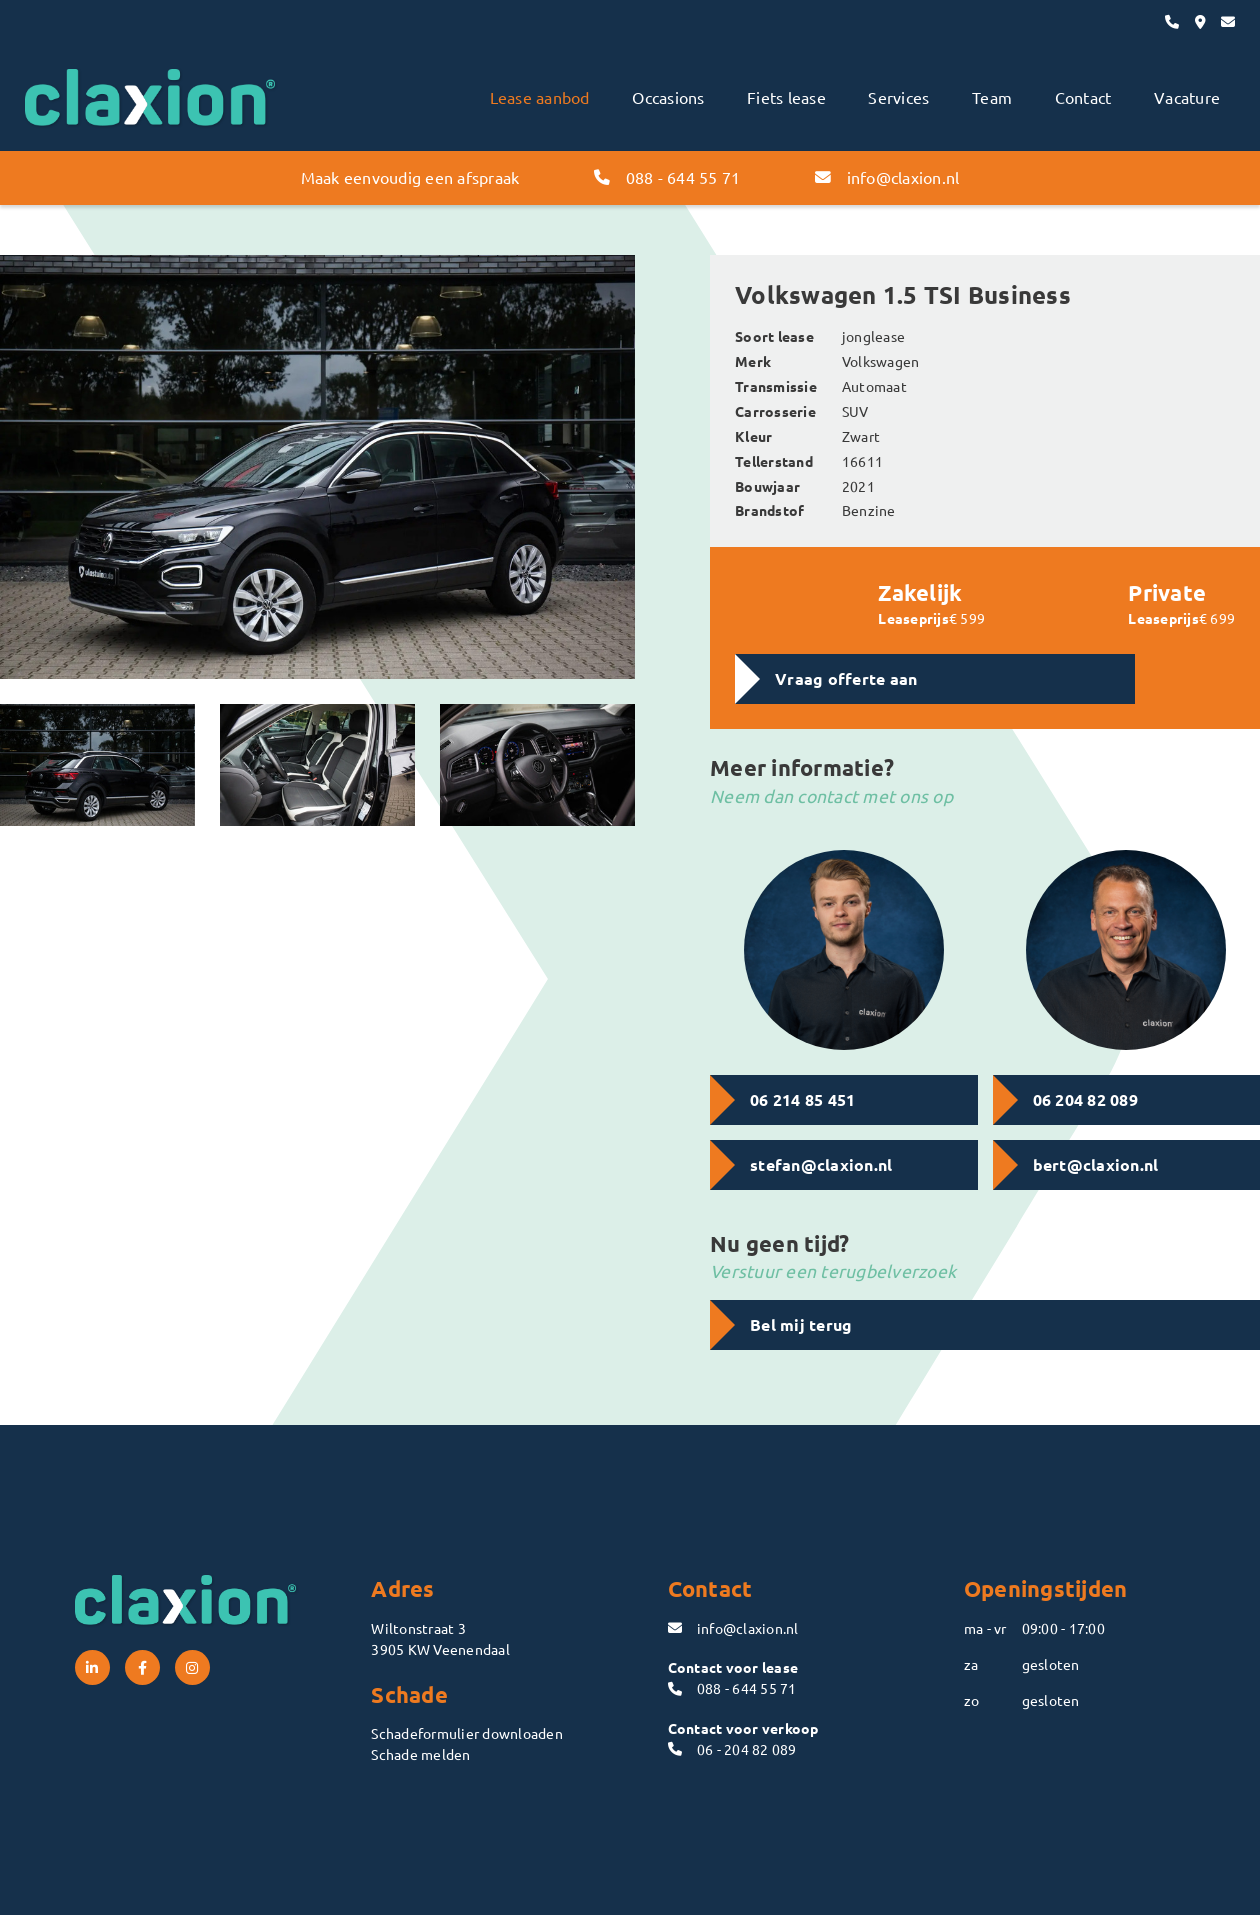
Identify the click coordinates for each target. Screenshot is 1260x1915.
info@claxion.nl (887, 177)
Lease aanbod (540, 97)
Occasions (668, 97)
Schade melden (420, 1754)
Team (992, 97)
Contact (1083, 97)
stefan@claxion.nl (821, 1164)
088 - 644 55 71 (667, 177)
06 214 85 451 (802, 1099)
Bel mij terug (801, 1324)
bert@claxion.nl (1096, 1164)
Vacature (1187, 97)
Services (898, 97)
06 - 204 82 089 (732, 1749)
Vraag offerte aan (846, 678)
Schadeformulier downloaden (467, 1733)
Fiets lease (786, 97)
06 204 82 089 (1085, 1099)
